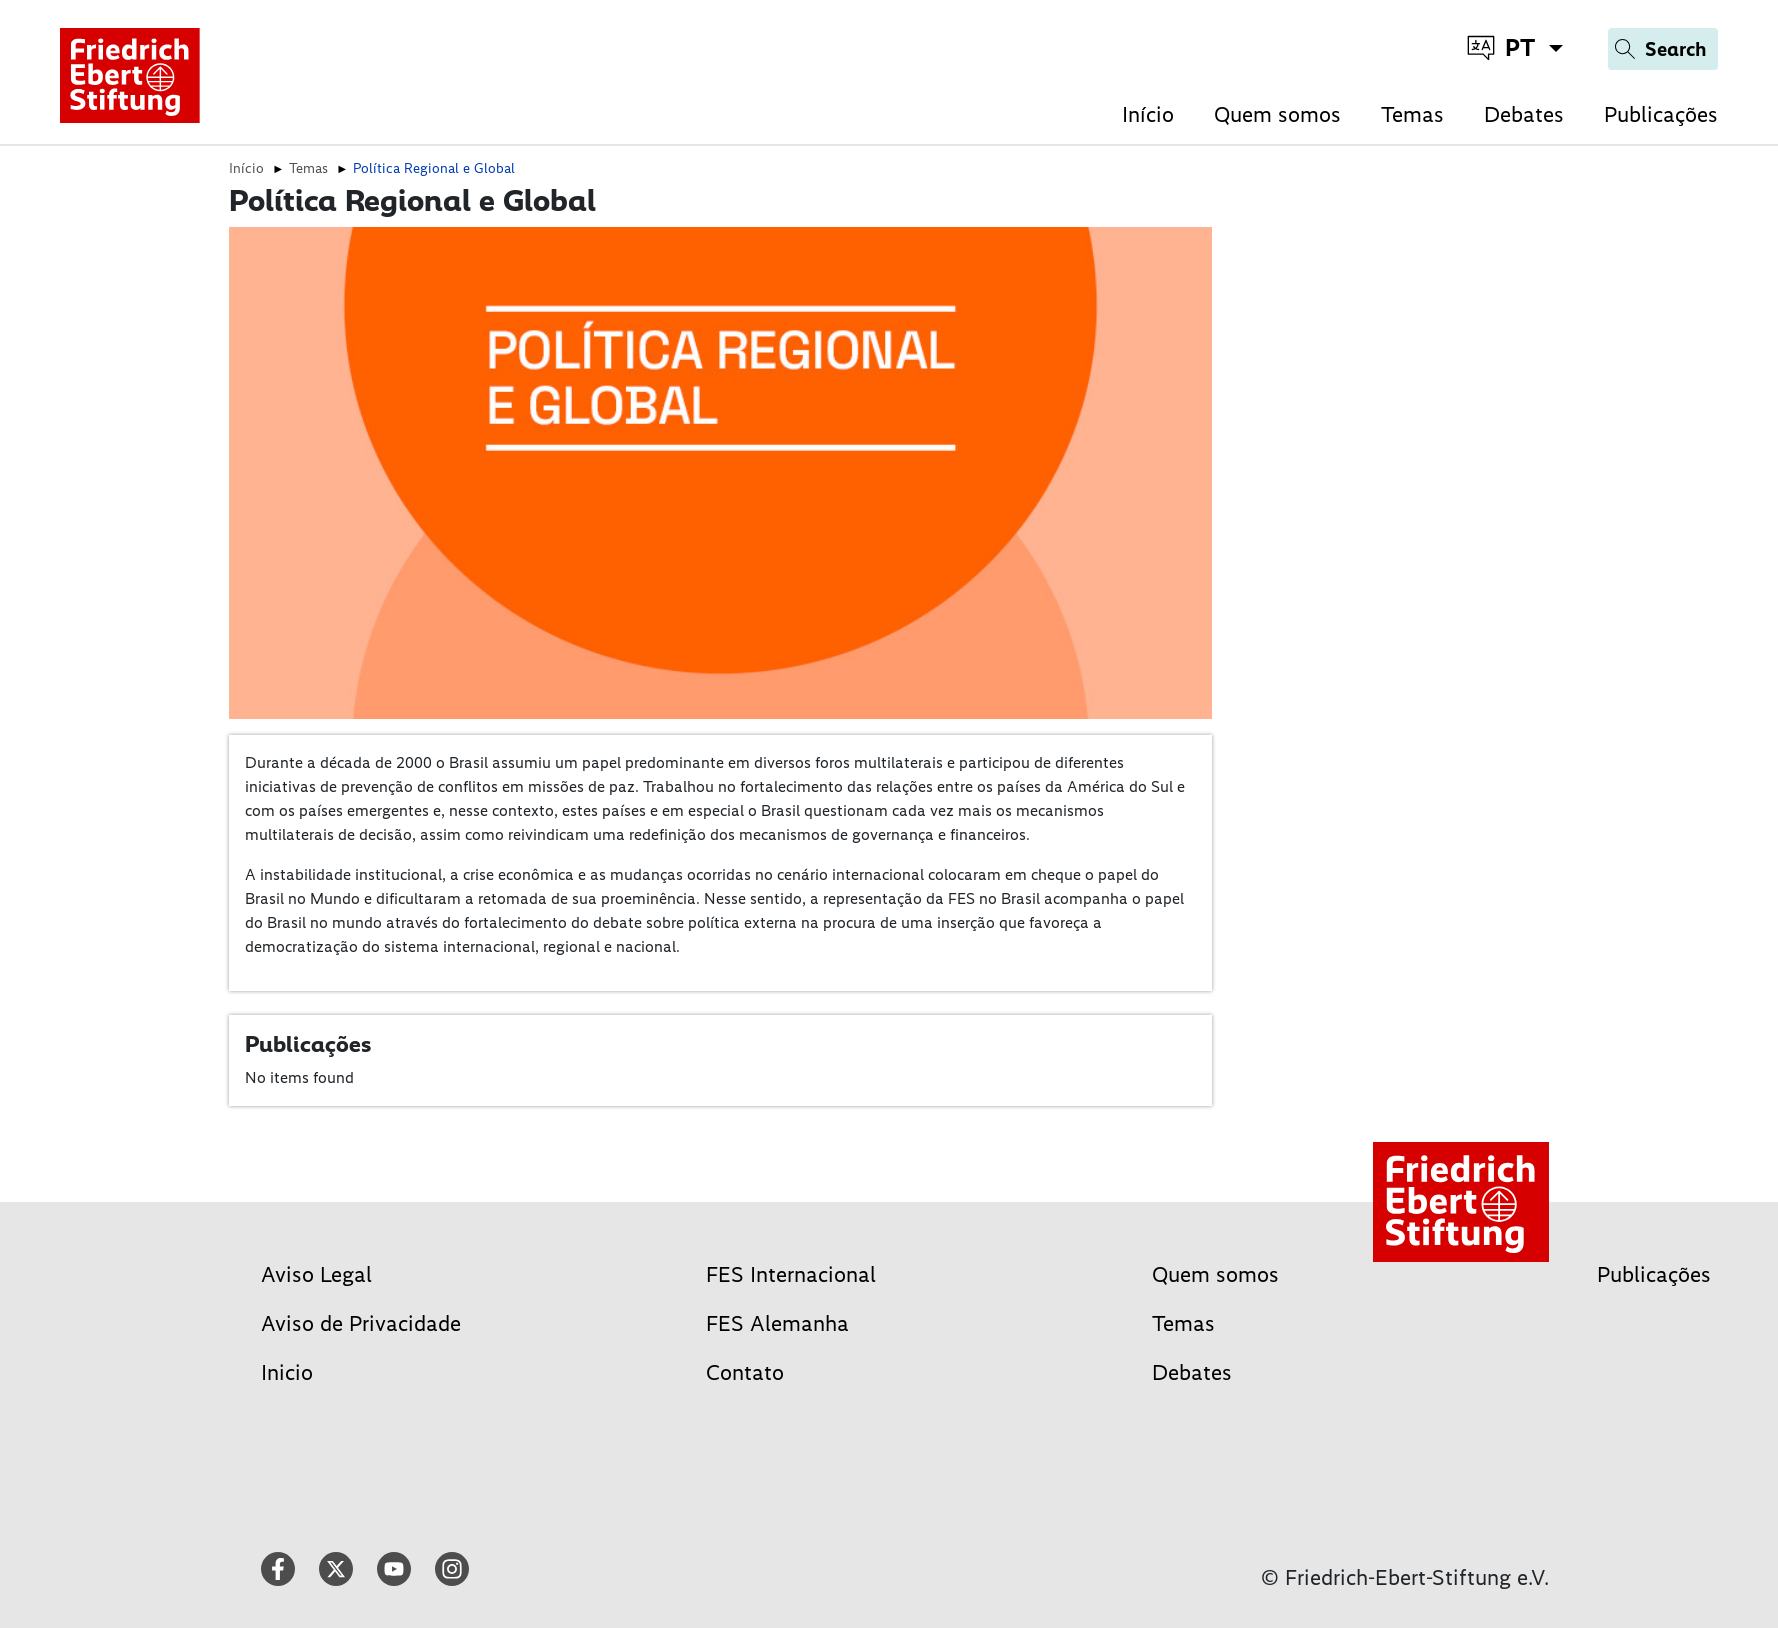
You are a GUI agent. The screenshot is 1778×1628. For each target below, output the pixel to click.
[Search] (1663, 49)
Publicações (1661, 114)
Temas (1412, 114)
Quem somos (1277, 114)
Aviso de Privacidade (361, 1323)
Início (1148, 114)
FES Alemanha (777, 1323)
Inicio (287, 1372)
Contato (745, 1372)
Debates (1524, 114)
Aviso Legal (316, 1274)
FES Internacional (791, 1274)
